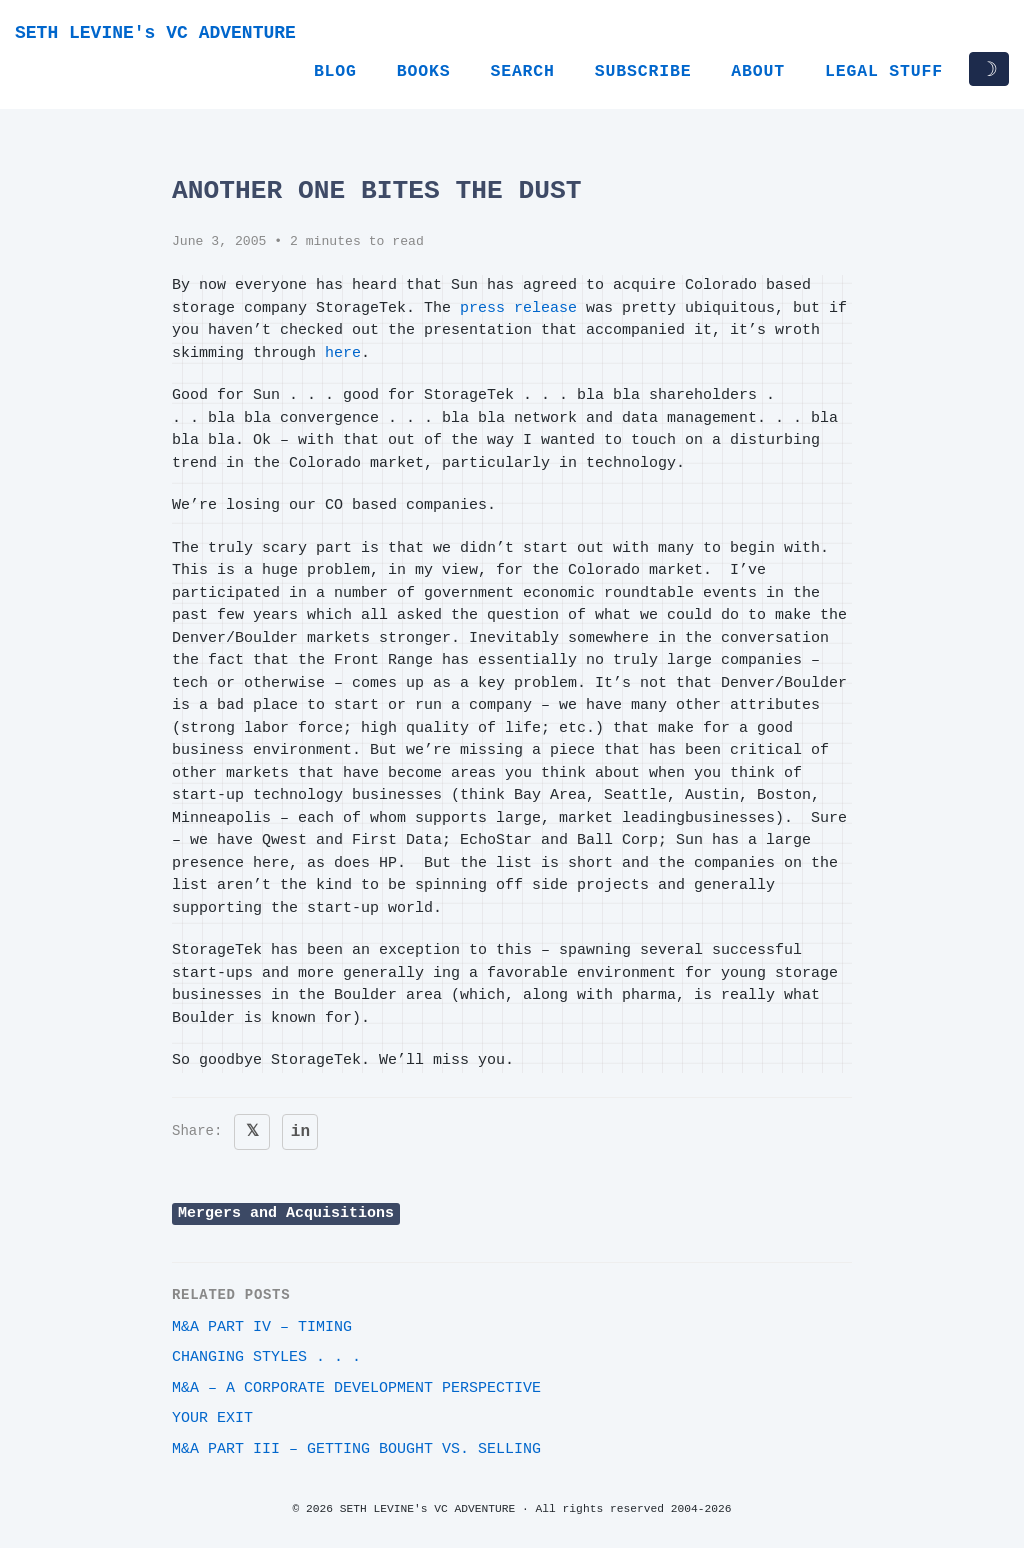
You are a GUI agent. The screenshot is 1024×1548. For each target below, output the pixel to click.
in (300, 1132)
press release (518, 308)
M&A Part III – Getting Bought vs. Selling (356, 1449)
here (343, 353)
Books (424, 71)
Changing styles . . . (266, 1357)
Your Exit (212, 1418)
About (758, 71)
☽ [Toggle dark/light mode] (989, 69)
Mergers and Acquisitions (286, 1213)
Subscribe (643, 71)
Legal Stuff (884, 71)
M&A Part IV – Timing (262, 1327)
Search (522, 71)
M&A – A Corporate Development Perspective (356, 1388)
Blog (335, 71)
